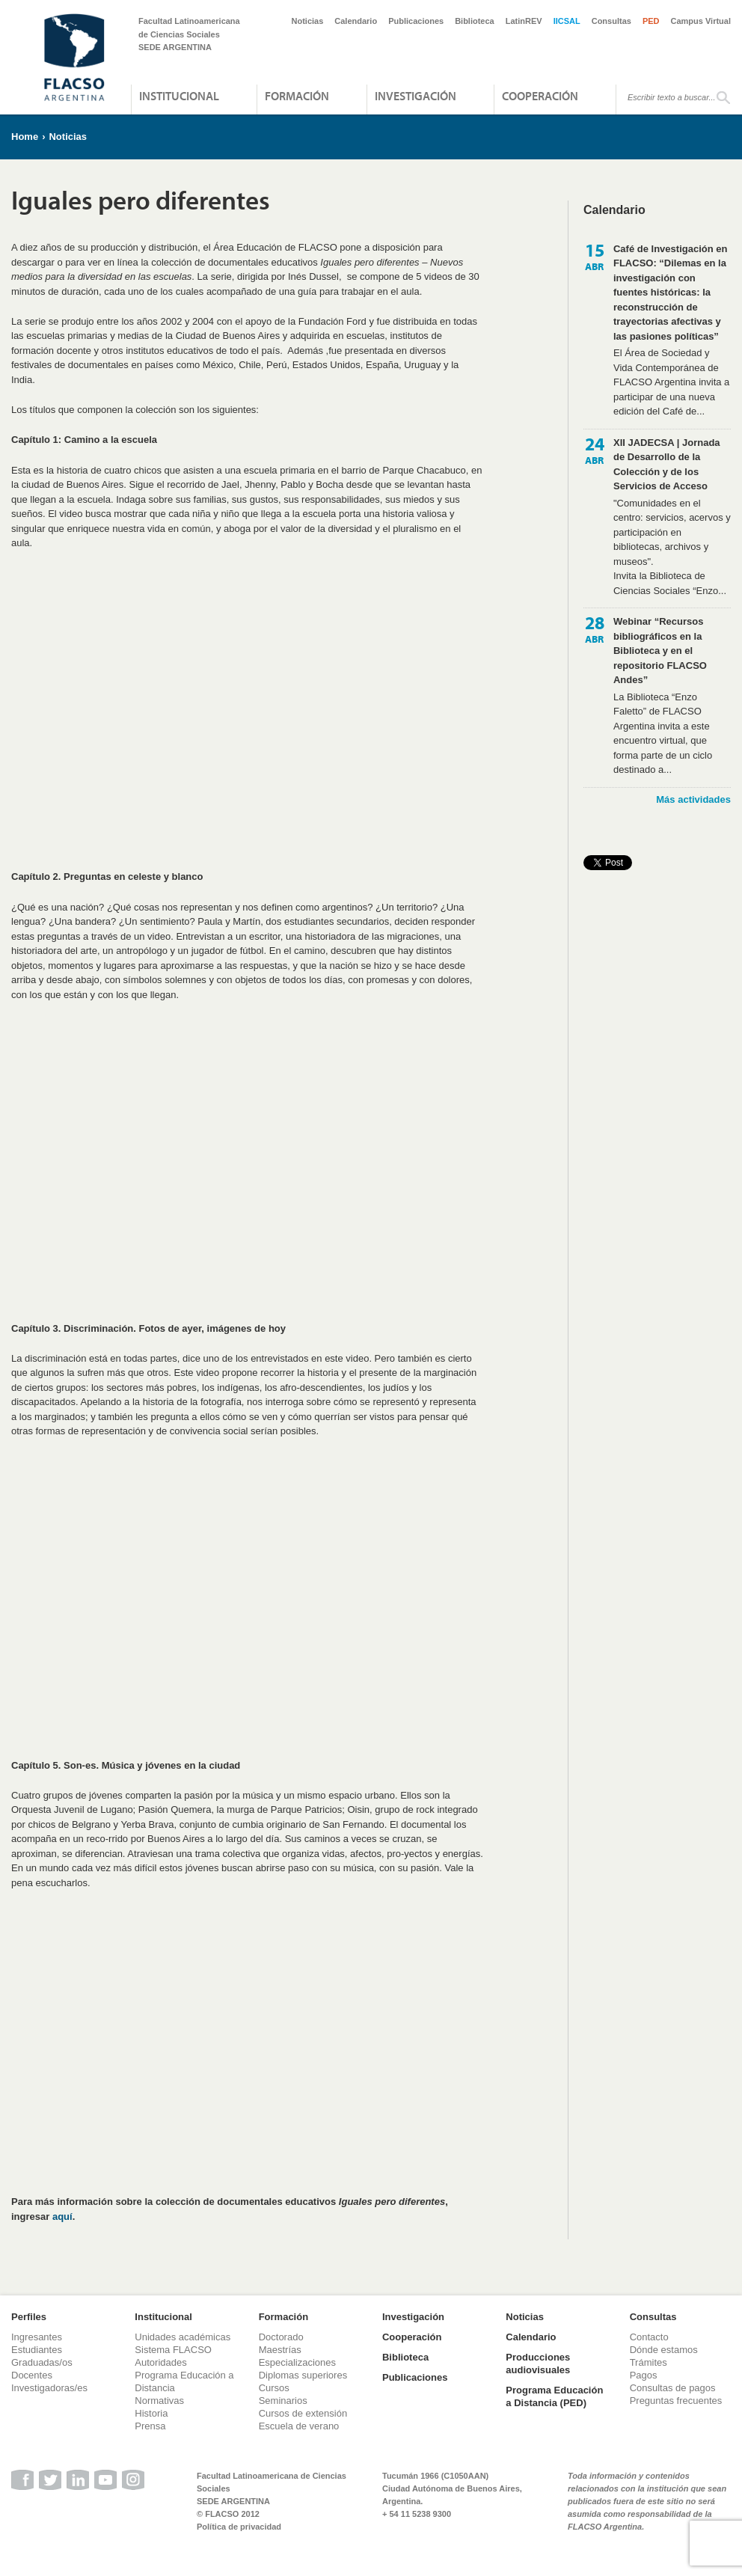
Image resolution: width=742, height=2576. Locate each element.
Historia (151, 2413)
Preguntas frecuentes (676, 2400)
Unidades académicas (182, 2337)
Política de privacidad (239, 2526)
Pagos (643, 2375)
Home (24, 136)
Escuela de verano (299, 2426)
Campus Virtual (701, 20)
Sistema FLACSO (173, 2349)
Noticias (308, 20)
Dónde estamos (664, 2349)
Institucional (179, 95)
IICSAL (567, 20)
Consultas (611, 20)
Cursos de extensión (303, 2413)
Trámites (648, 2362)
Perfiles (28, 2316)
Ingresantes (36, 2337)
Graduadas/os (42, 2362)
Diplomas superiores (303, 2375)
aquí (62, 2216)
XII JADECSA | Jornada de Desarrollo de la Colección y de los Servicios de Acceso (666, 464)
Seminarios (283, 2400)
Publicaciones (416, 20)
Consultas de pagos (673, 2387)
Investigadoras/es (49, 2387)
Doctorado (281, 2337)
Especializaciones (297, 2362)
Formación (297, 95)
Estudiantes (36, 2349)
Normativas (159, 2400)
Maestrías (280, 2349)
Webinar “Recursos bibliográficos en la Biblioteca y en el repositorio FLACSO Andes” (660, 650)
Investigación (415, 95)
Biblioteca (474, 20)
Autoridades (160, 2362)
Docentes (31, 2375)
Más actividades (693, 799)
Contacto (649, 2337)
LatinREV (524, 20)
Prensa (150, 2426)
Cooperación (540, 95)
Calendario (355, 20)
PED (651, 20)
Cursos (274, 2387)
